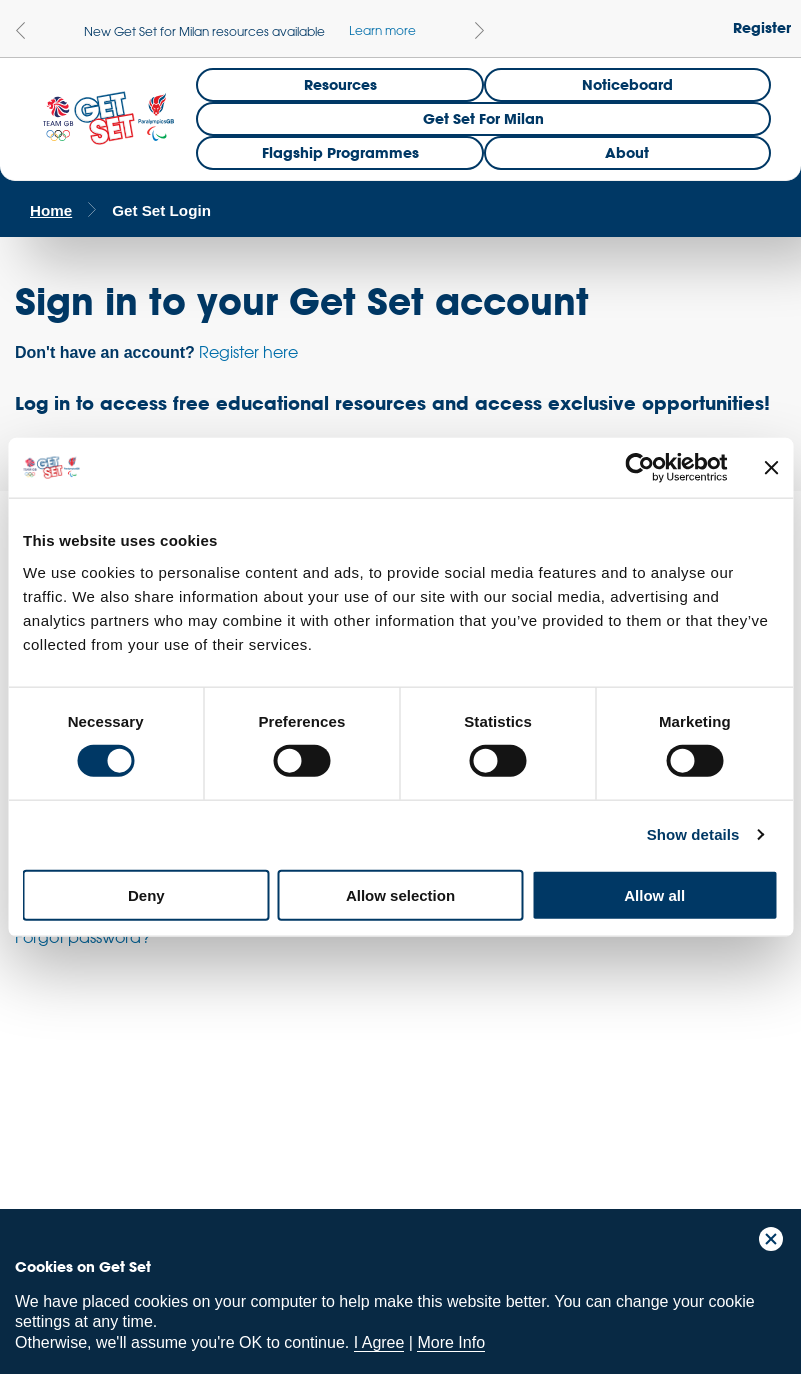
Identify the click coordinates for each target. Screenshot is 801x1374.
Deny (146, 894)
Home (51, 210)
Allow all (654, 894)
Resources (340, 84)
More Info (451, 1342)
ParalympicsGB (159, 1119)
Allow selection (400, 894)
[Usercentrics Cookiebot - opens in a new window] (639, 468)
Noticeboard (627, 84)
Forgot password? (82, 937)
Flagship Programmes (340, 152)
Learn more (382, 30)
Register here (248, 352)
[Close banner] (771, 468)
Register (762, 27)
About (627, 152)
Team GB (55, 1124)
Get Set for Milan (483, 118)
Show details (693, 834)
